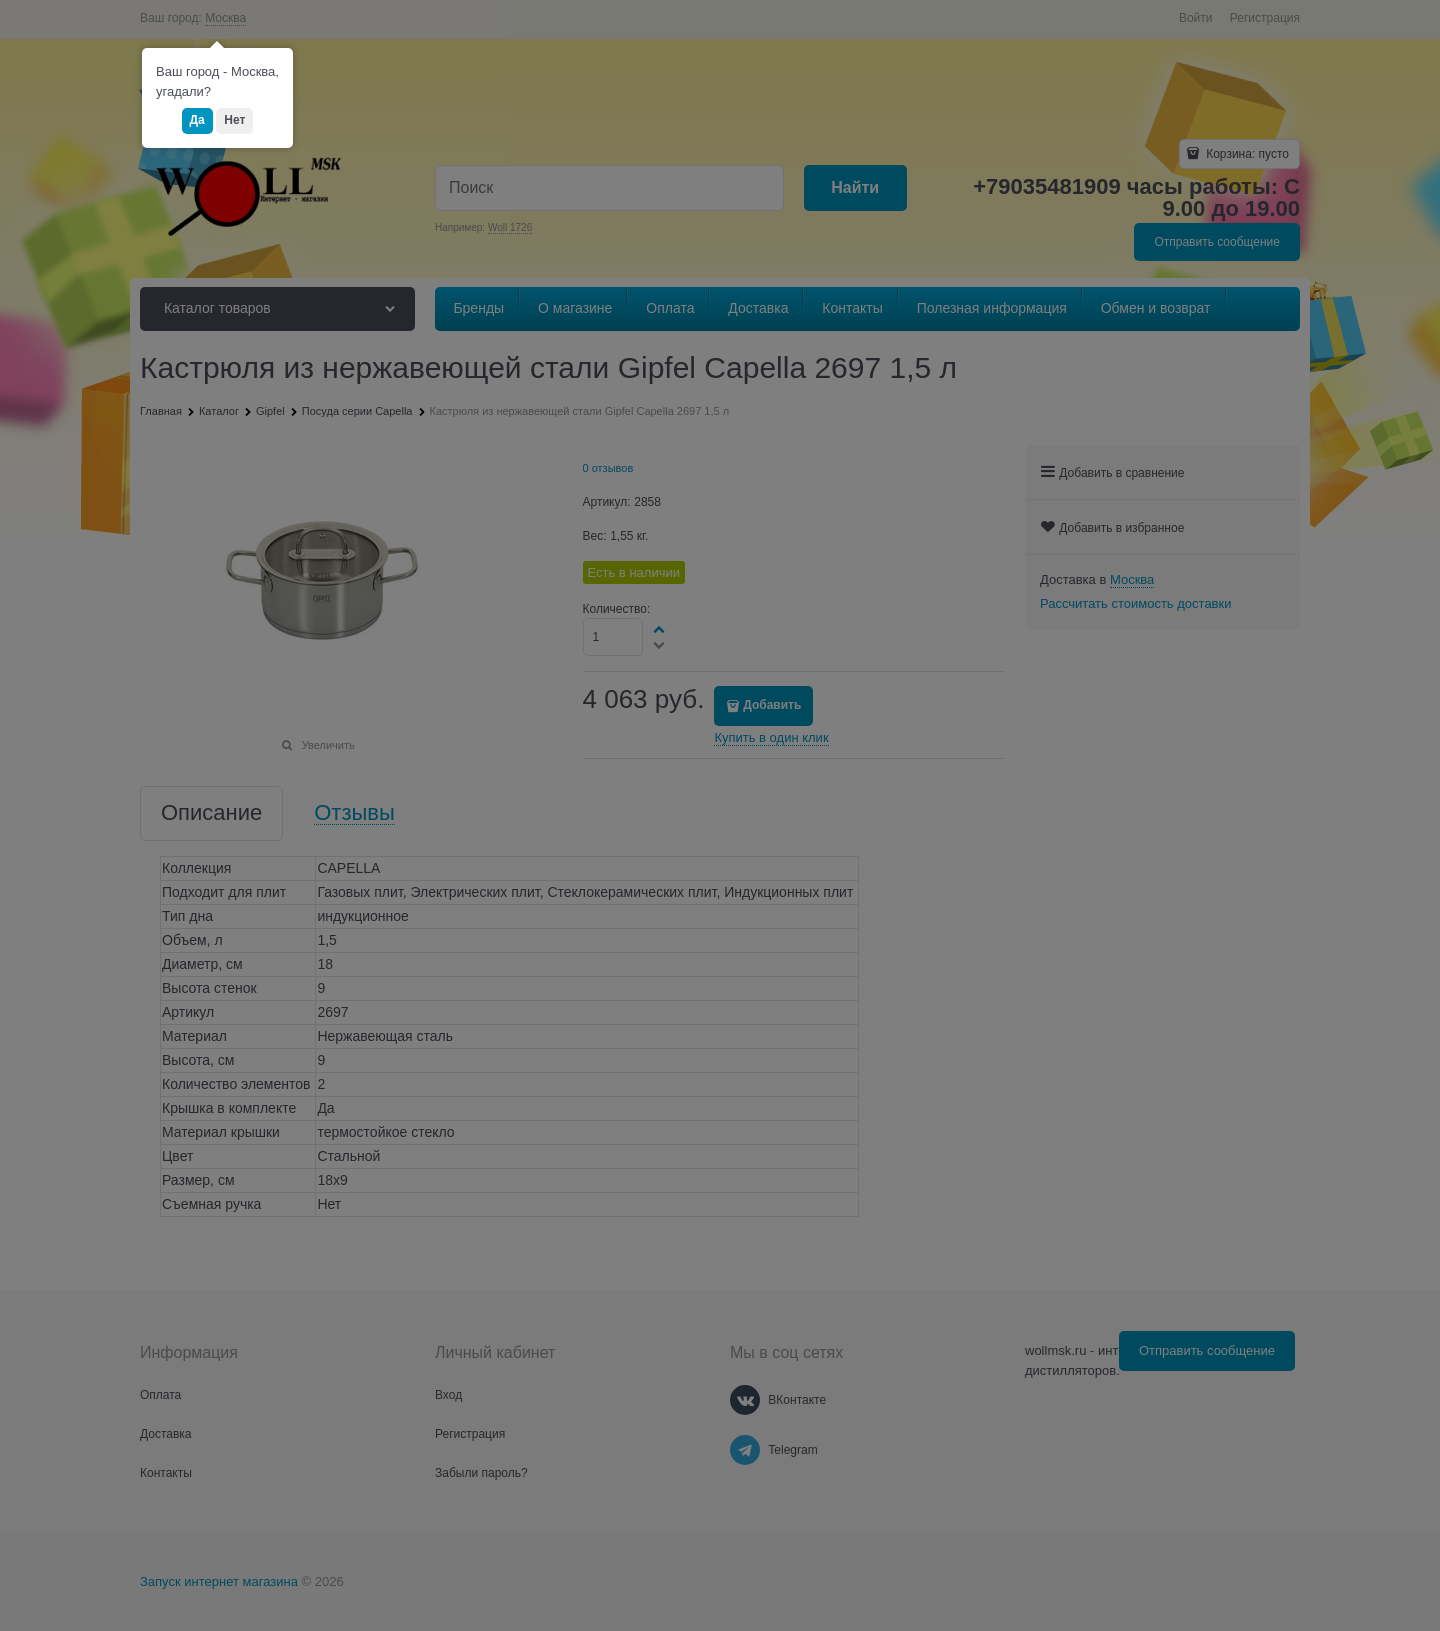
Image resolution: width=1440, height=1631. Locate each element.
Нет (234, 120)
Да (197, 120)
